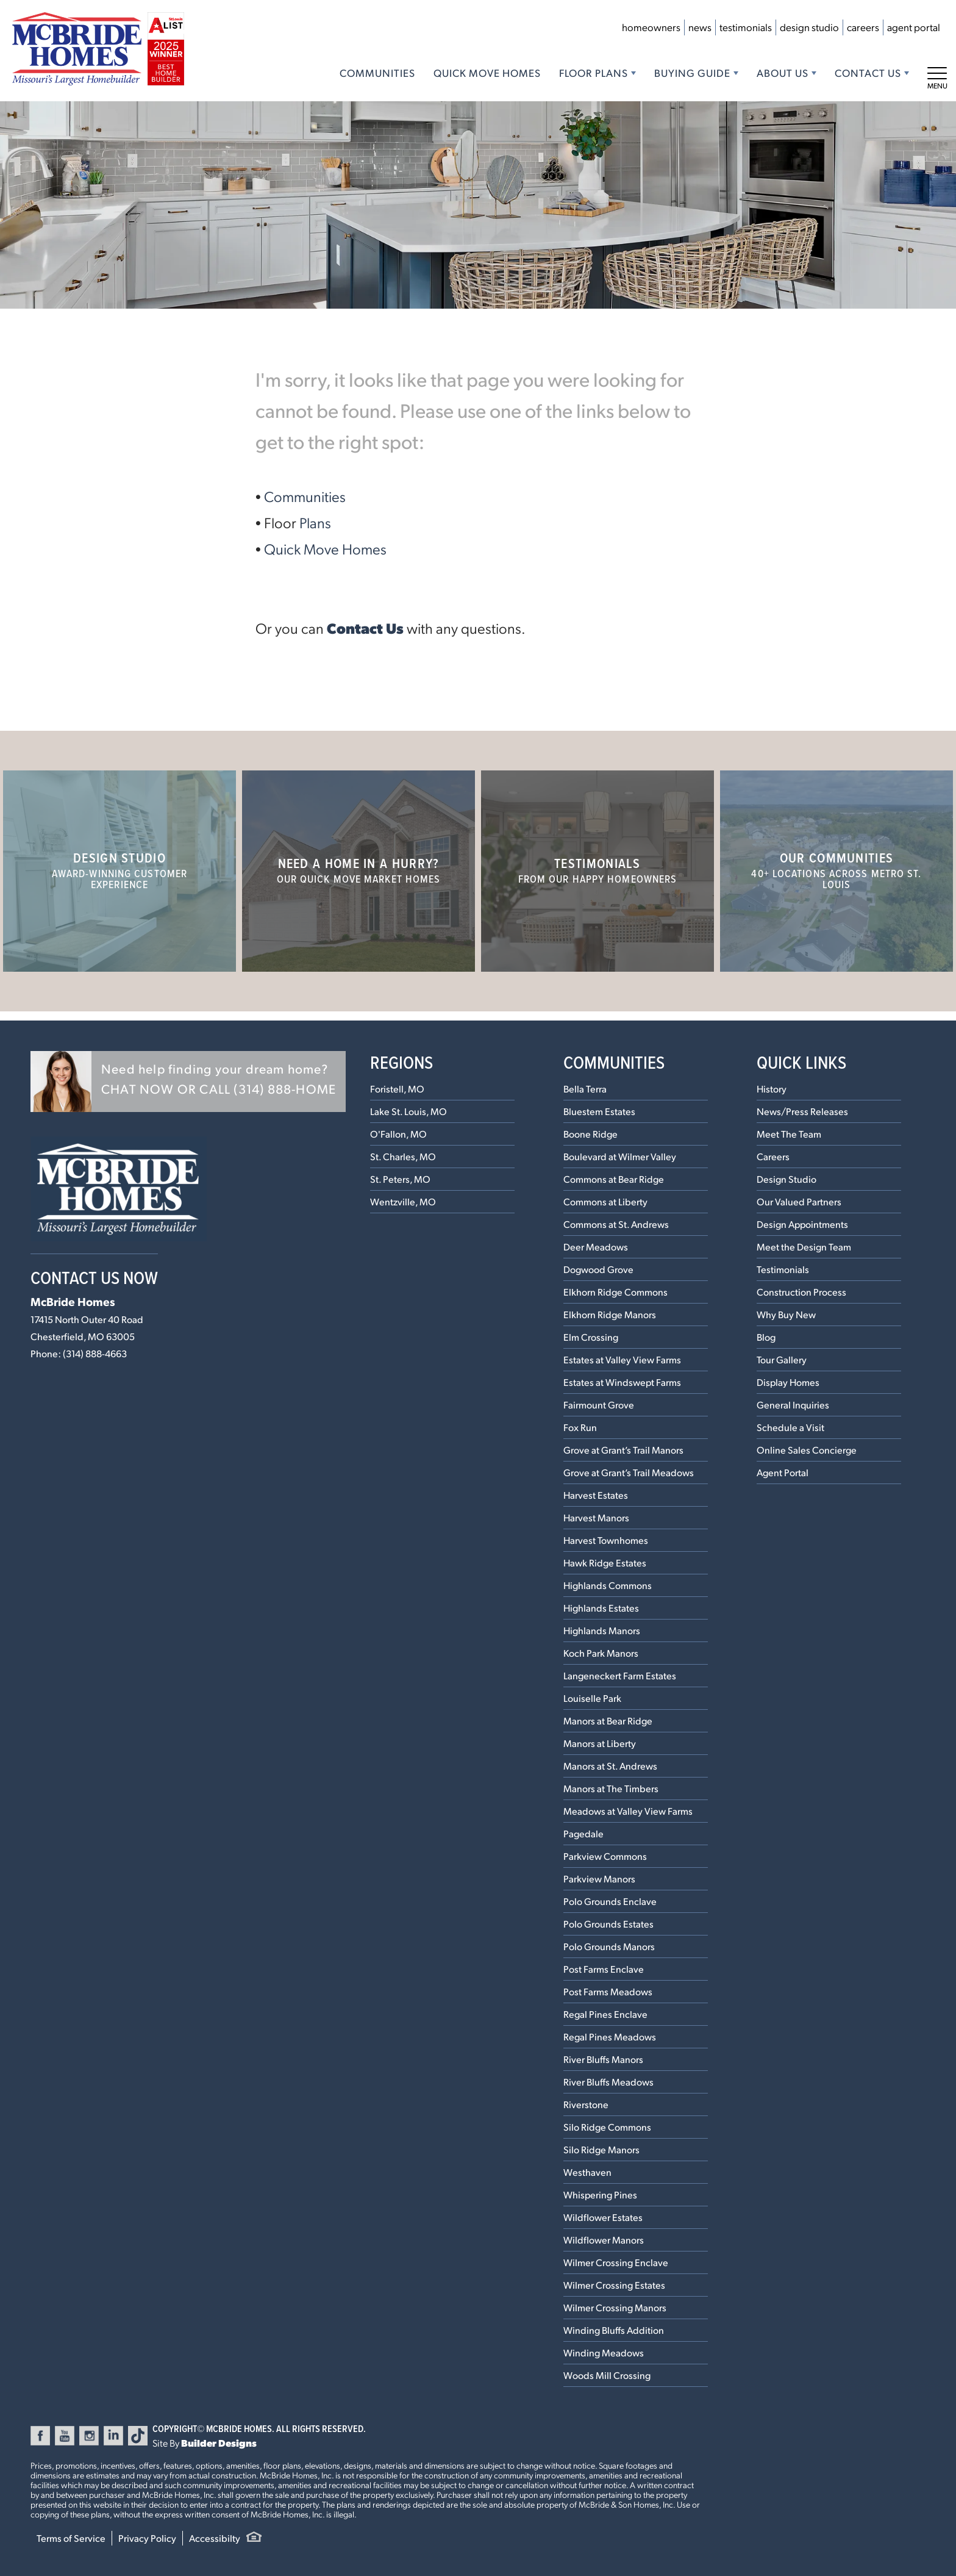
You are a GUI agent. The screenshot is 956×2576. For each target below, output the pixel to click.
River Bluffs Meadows (608, 2081)
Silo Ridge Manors (601, 2149)
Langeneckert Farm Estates (619, 1675)
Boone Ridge (590, 1133)
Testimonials (745, 27)
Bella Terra (585, 1088)
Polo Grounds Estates (608, 1923)
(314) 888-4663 (95, 1353)
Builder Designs (219, 2442)
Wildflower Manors (603, 2239)
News (700, 27)
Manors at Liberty (599, 1743)
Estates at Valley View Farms (622, 1359)
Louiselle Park (592, 1698)
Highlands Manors (601, 1630)
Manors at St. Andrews (610, 1765)
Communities (377, 72)
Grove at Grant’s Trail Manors (623, 1449)
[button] (188, 1081)
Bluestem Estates (599, 1111)
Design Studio (809, 27)
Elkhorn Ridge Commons (615, 1291)
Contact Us (365, 627)
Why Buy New (786, 1314)
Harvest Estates (595, 1494)
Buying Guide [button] (692, 72)
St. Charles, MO (403, 1156)
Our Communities (836, 870)
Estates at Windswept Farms (622, 1382)
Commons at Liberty (605, 1201)
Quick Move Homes (487, 72)
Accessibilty (214, 2537)
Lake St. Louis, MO (408, 1111)
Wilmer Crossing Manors (614, 2307)
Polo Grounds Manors (609, 1946)
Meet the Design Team (804, 1246)
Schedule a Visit (790, 1427)
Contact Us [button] (868, 72)
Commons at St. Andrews (616, 1224)
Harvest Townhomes (605, 1540)
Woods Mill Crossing (607, 2375)
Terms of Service (71, 2537)
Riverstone (585, 2104)
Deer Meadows (595, 1246)
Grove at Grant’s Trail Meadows (628, 1472)
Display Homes (788, 1382)
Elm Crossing (590, 1336)
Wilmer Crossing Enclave (615, 2262)
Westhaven (587, 2171)
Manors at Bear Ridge (607, 1720)
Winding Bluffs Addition (613, 2329)
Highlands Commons (607, 1585)
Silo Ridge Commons (607, 2126)
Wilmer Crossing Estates (614, 2284)
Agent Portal (913, 27)
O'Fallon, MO (398, 1133)
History (772, 1088)
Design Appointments (802, 1224)
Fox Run (580, 1427)
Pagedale (583, 1833)
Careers (863, 27)
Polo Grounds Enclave (610, 1901)
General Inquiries (793, 1404)
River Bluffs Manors (603, 2059)
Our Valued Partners (799, 1201)
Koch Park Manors (600, 1652)
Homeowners (651, 27)
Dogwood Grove (598, 1269)
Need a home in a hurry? (359, 869)
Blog (766, 1336)
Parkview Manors (599, 1878)
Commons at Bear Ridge (613, 1178)
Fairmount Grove (598, 1404)
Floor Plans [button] (593, 72)
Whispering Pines (600, 2194)
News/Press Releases (802, 1111)
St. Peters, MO (400, 1178)
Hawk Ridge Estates (604, 1562)
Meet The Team (789, 1133)
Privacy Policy (147, 2537)
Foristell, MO (397, 1088)
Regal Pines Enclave (605, 2013)
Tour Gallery (782, 1359)
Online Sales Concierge (807, 1449)
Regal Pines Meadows (609, 2036)
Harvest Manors (596, 1517)
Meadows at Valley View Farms (628, 1810)
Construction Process (801, 1291)
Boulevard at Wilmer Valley (619, 1156)
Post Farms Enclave (603, 1968)
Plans (315, 522)
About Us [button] (782, 72)
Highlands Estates (601, 1607)
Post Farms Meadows (607, 1991)
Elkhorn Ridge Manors (609, 1314)
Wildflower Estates (603, 2217)
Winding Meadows (603, 2352)
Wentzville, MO (403, 1201)
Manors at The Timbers (610, 1788)
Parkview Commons (605, 1855)
